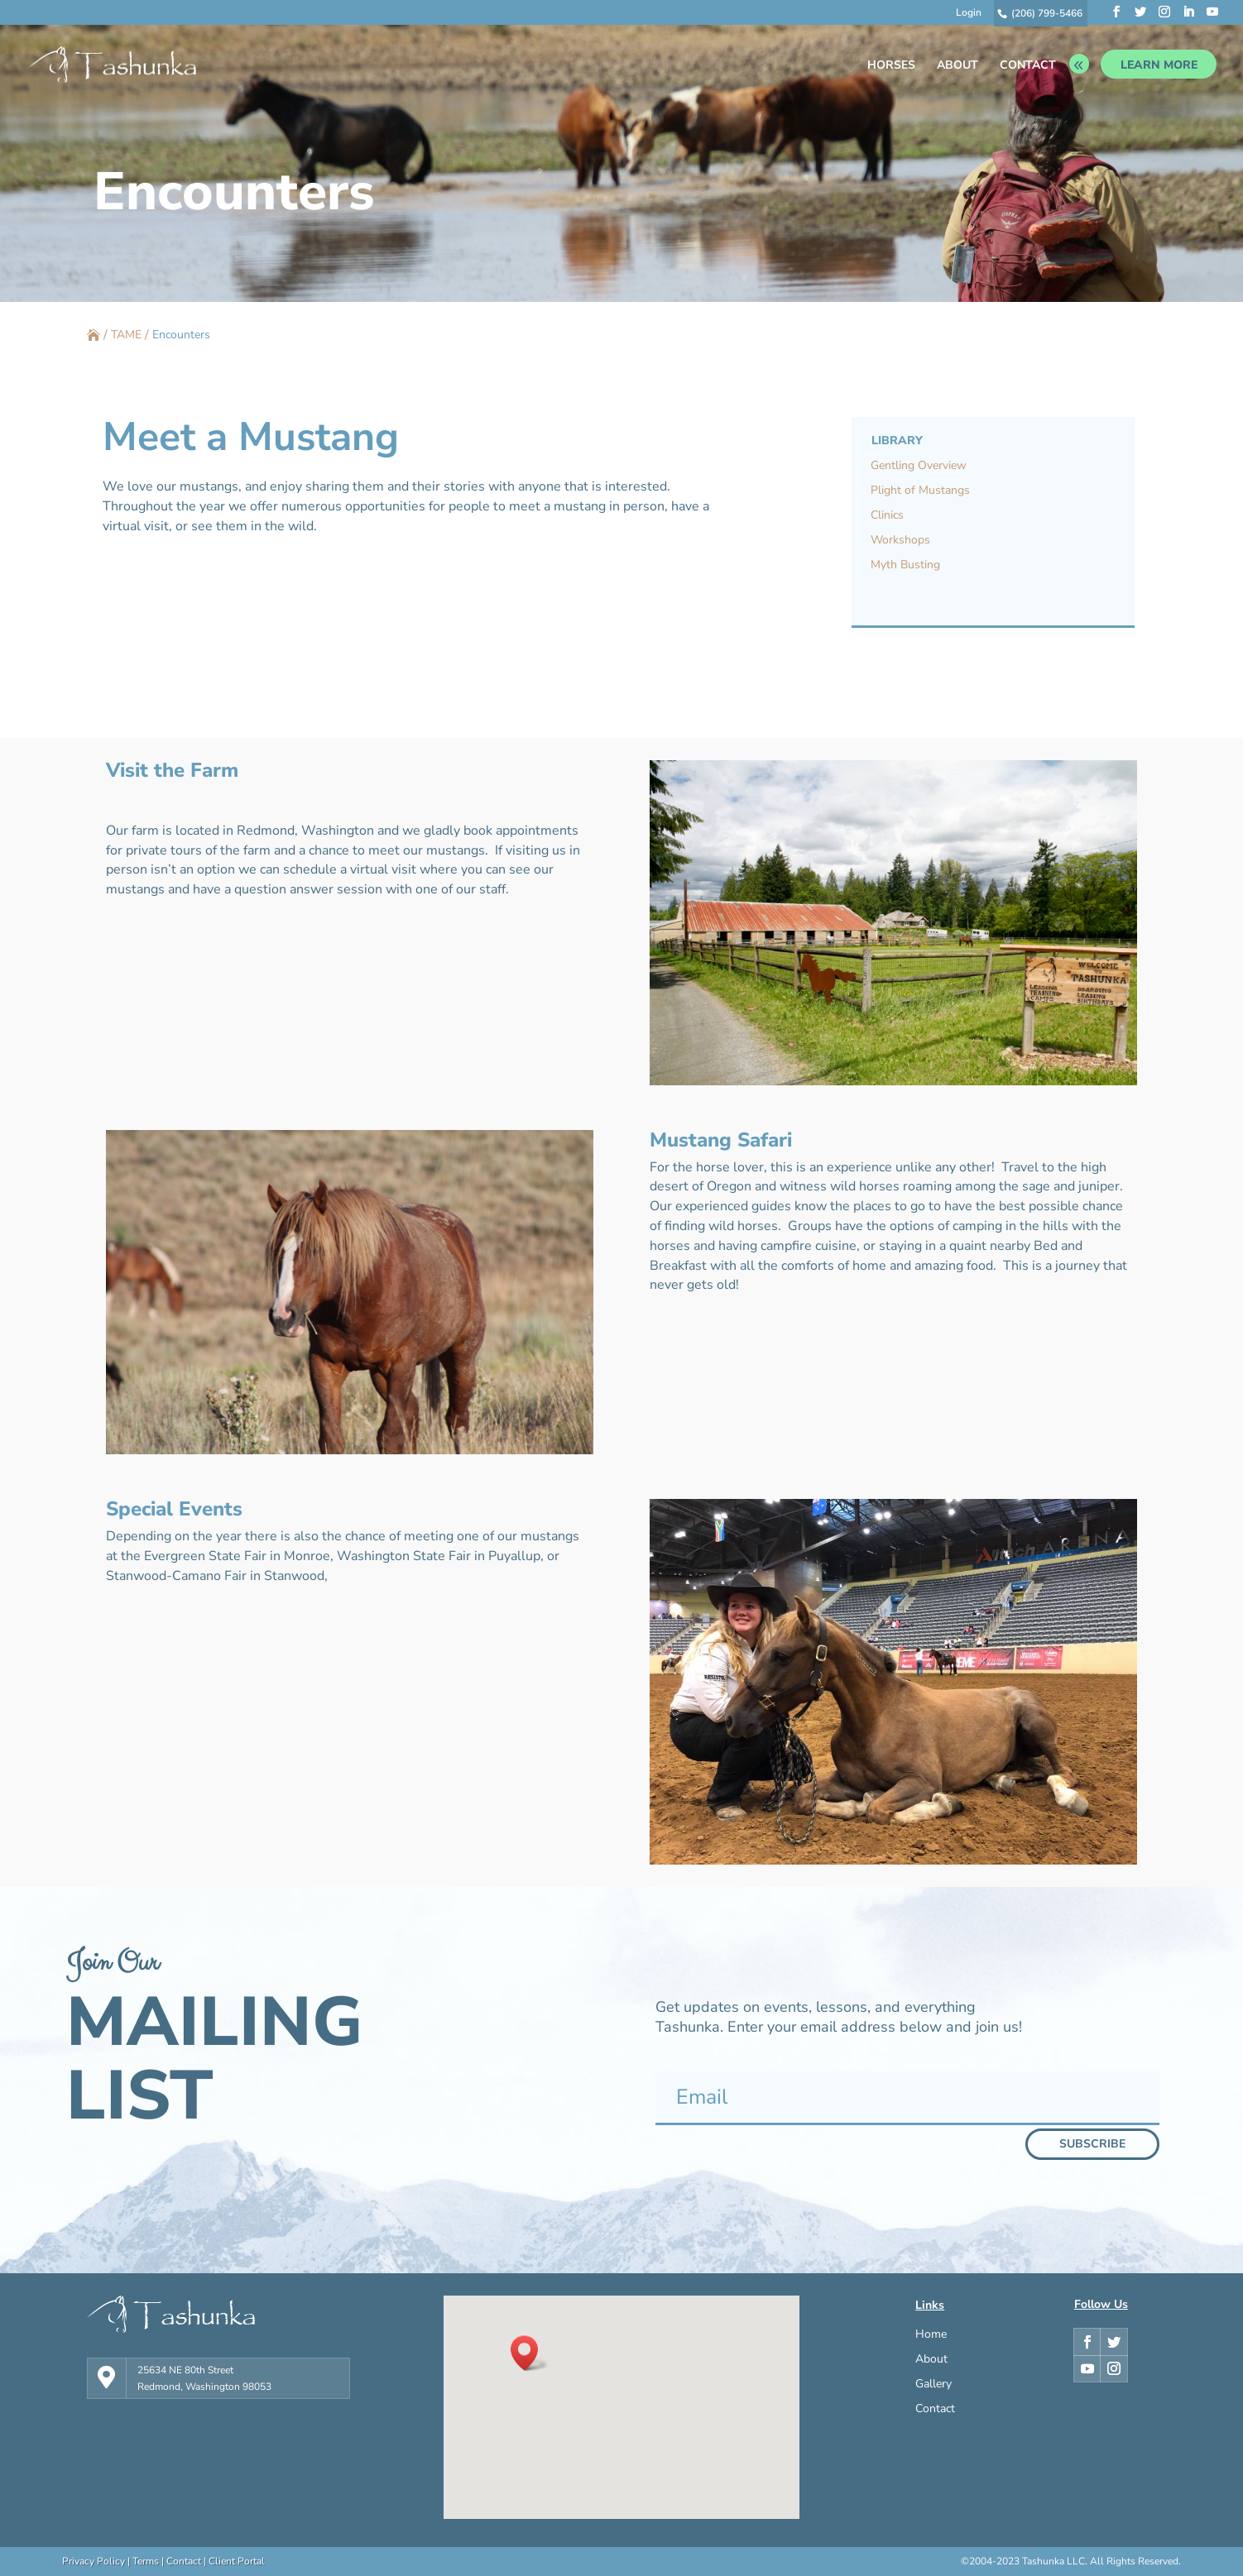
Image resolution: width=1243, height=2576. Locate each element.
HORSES (891, 66)
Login (968, 13)
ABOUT (957, 66)
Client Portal (237, 2561)
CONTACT (1028, 66)
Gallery (933, 2385)
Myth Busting (905, 565)
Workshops (900, 541)
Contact (935, 2409)
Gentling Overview (919, 466)
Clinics (887, 516)
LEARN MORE (1159, 65)
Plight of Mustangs (920, 491)
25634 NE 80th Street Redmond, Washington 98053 (204, 2378)
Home (931, 2335)
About (931, 2360)
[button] (530, 2353)
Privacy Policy (93, 2561)
